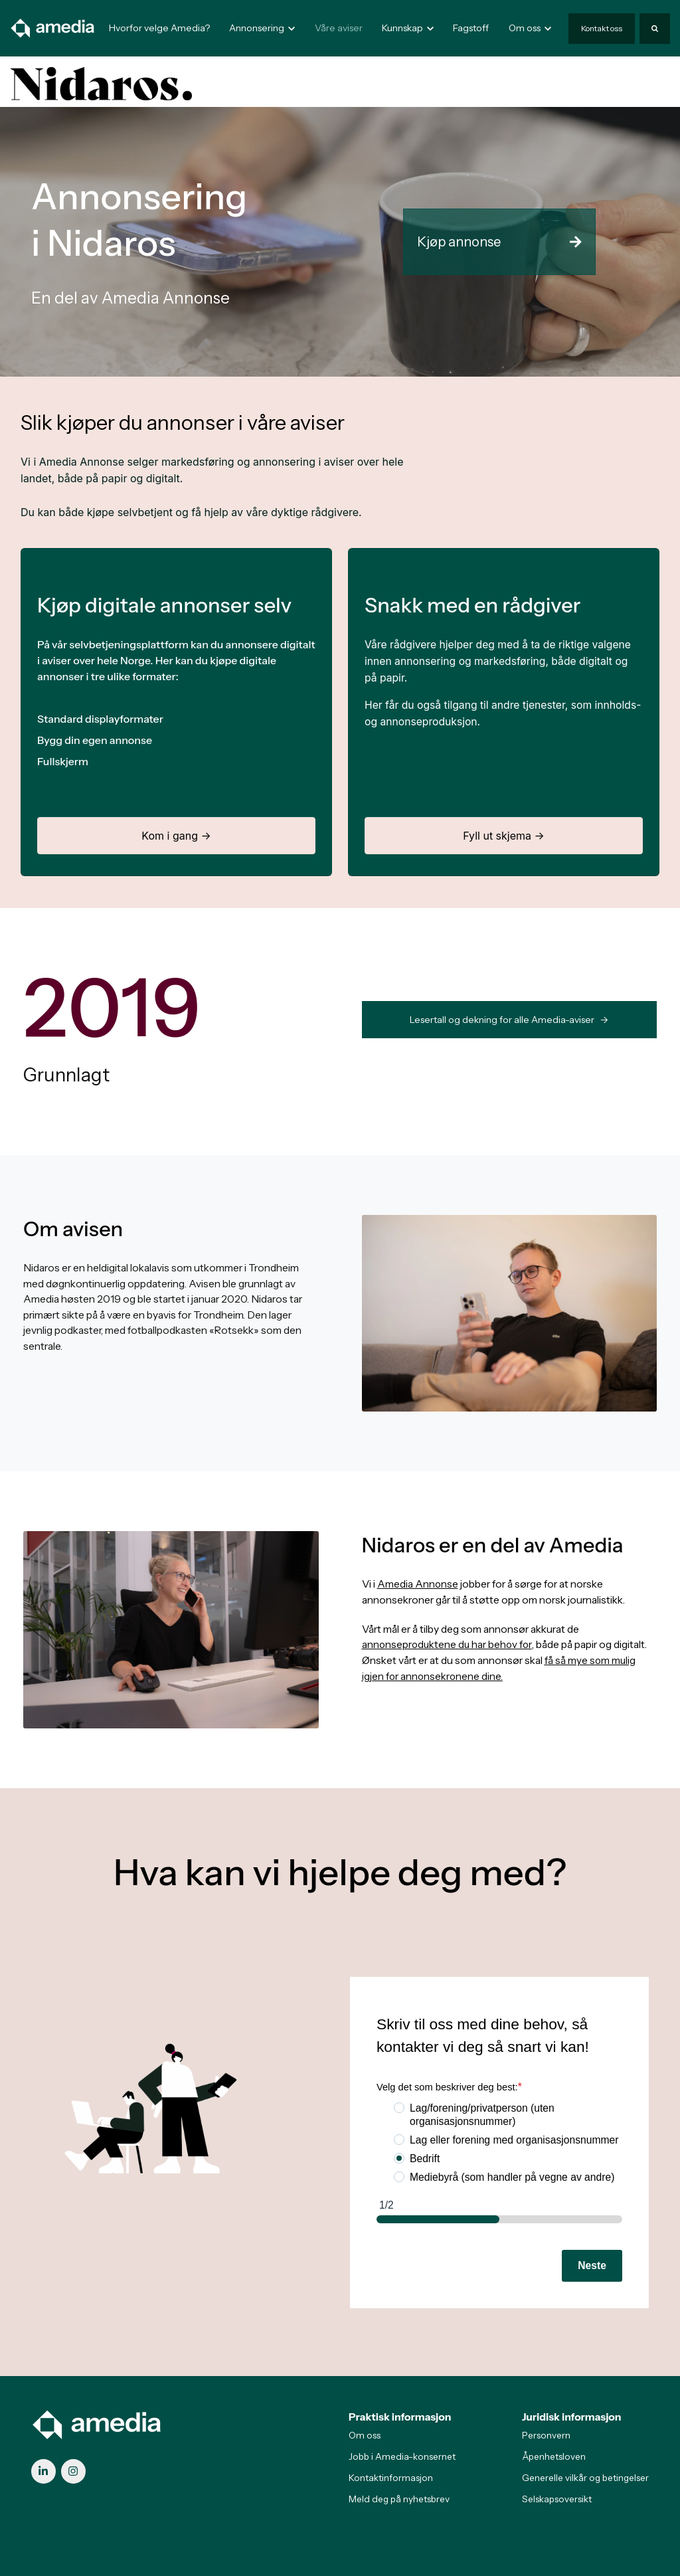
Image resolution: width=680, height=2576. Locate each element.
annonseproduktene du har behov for (448, 1644)
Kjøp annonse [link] (499, 242)
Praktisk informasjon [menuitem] (400, 2417)
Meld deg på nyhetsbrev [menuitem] (399, 2499)
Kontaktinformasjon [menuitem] (391, 2477)
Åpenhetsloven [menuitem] (554, 2456)
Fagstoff (471, 28)
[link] (53, 27)
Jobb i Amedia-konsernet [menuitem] (402, 2456)
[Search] (654, 28)
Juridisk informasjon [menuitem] (572, 2417)
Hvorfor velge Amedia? (159, 28)
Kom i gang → (176, 835)
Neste (592, 2265)
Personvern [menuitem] (546, 2435)
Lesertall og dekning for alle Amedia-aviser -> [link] (509, 1020)
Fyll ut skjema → (504, 835)
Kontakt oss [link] (601, 28)
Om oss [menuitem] (365, 2435)
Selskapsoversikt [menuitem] (557, 2499)
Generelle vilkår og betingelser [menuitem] (585, 2477)
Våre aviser (339, 28)
